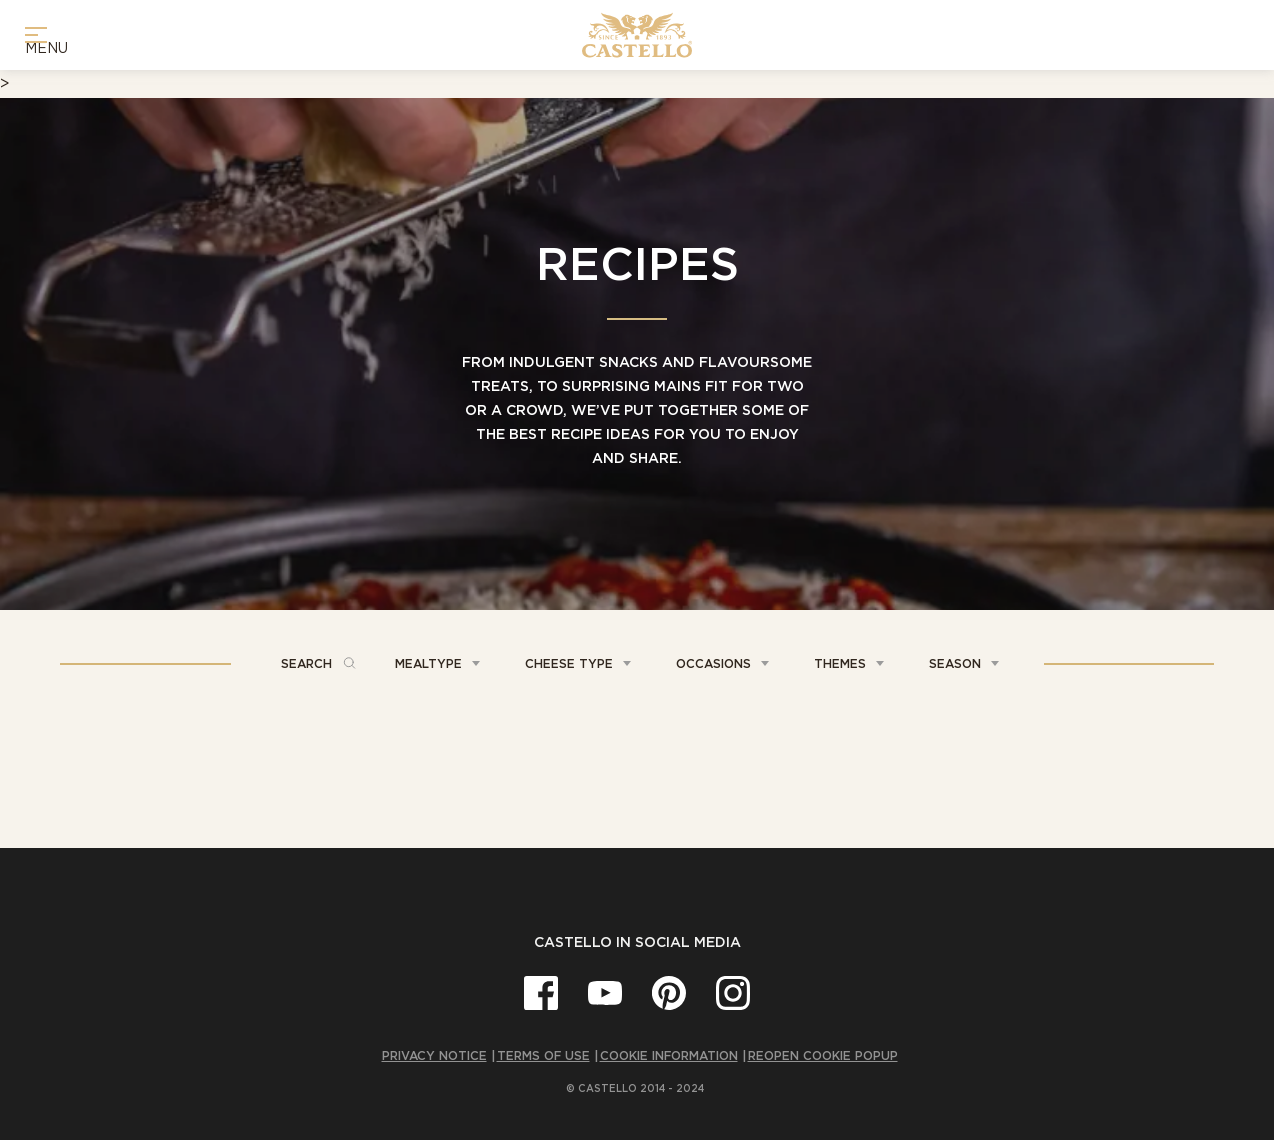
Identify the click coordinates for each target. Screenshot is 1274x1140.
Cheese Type (569, 663)
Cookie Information (669, 1055)
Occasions (713, 663)
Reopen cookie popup (823, 1055)
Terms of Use (543, 1055)
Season (955, 663)
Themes (840, 663)
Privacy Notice (434, 1055)
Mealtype (428, 663)
